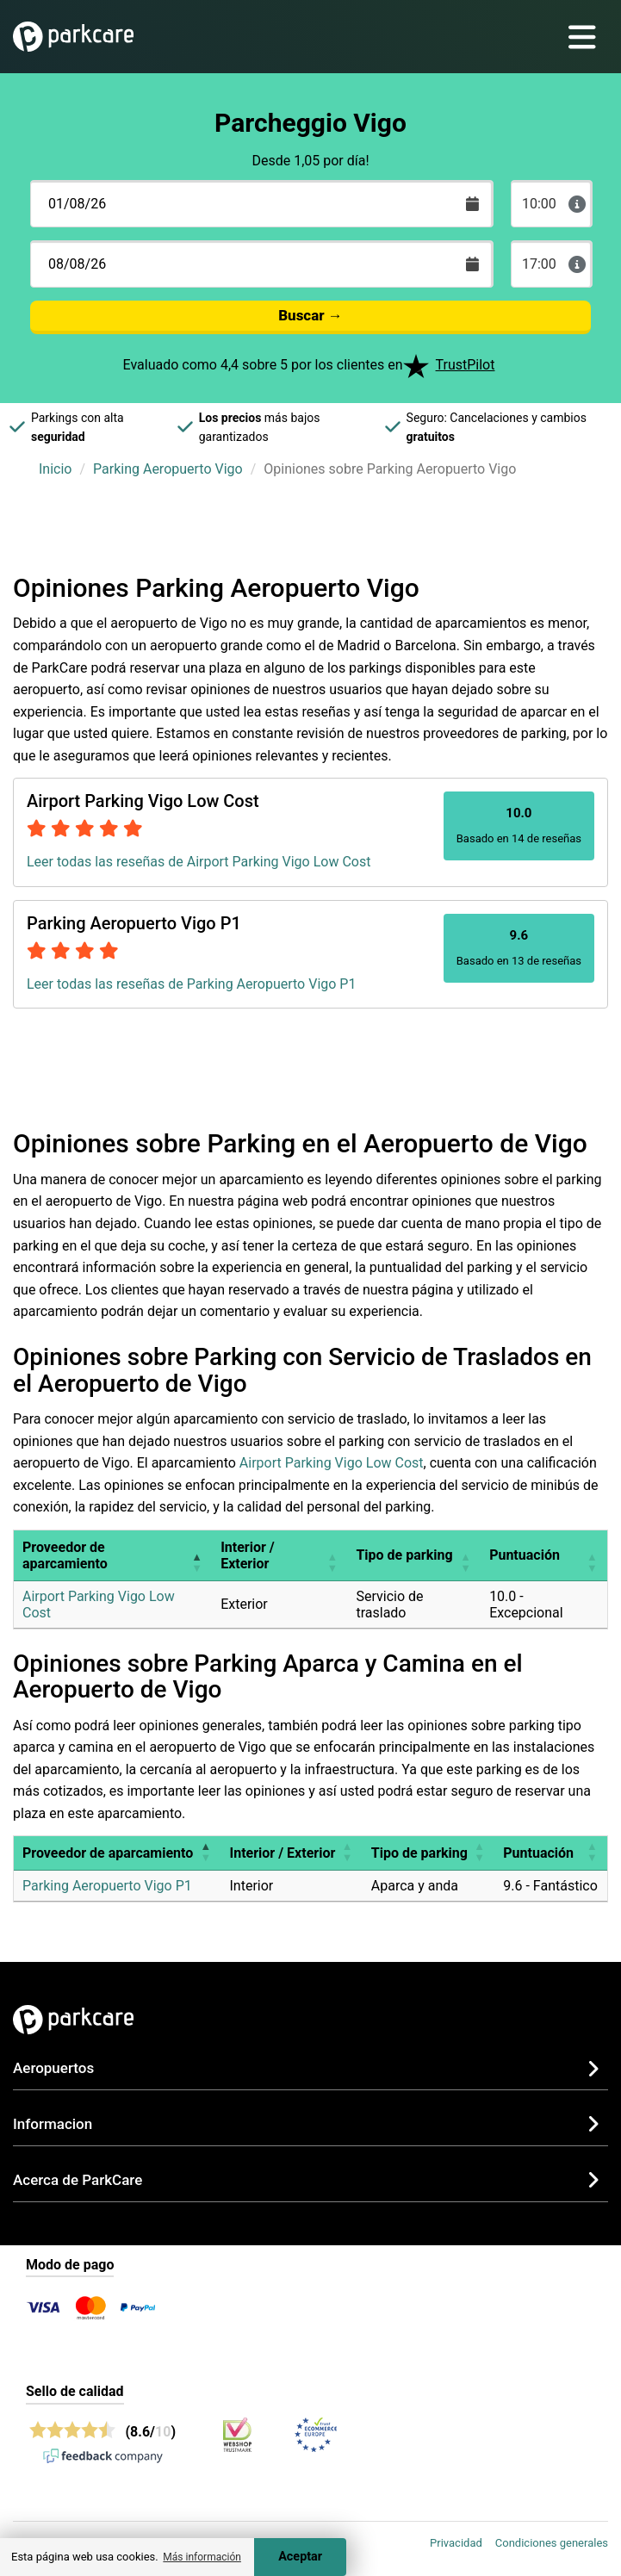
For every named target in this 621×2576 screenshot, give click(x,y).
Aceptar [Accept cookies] (300, 2556)
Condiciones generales (551, 2542)
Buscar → (310, 315)
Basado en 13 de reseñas (518, 947)
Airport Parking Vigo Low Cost (331, 1463)
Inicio (55, 469)
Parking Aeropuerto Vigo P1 (107, 1886)
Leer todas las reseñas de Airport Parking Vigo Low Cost (198, 861)
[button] (196, 1555)
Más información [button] (202, 2557)
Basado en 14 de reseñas (518, 824)
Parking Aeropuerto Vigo (168, 469)
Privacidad (456, 2542)
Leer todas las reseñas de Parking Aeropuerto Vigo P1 (191, 984)
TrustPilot (465, 365)
